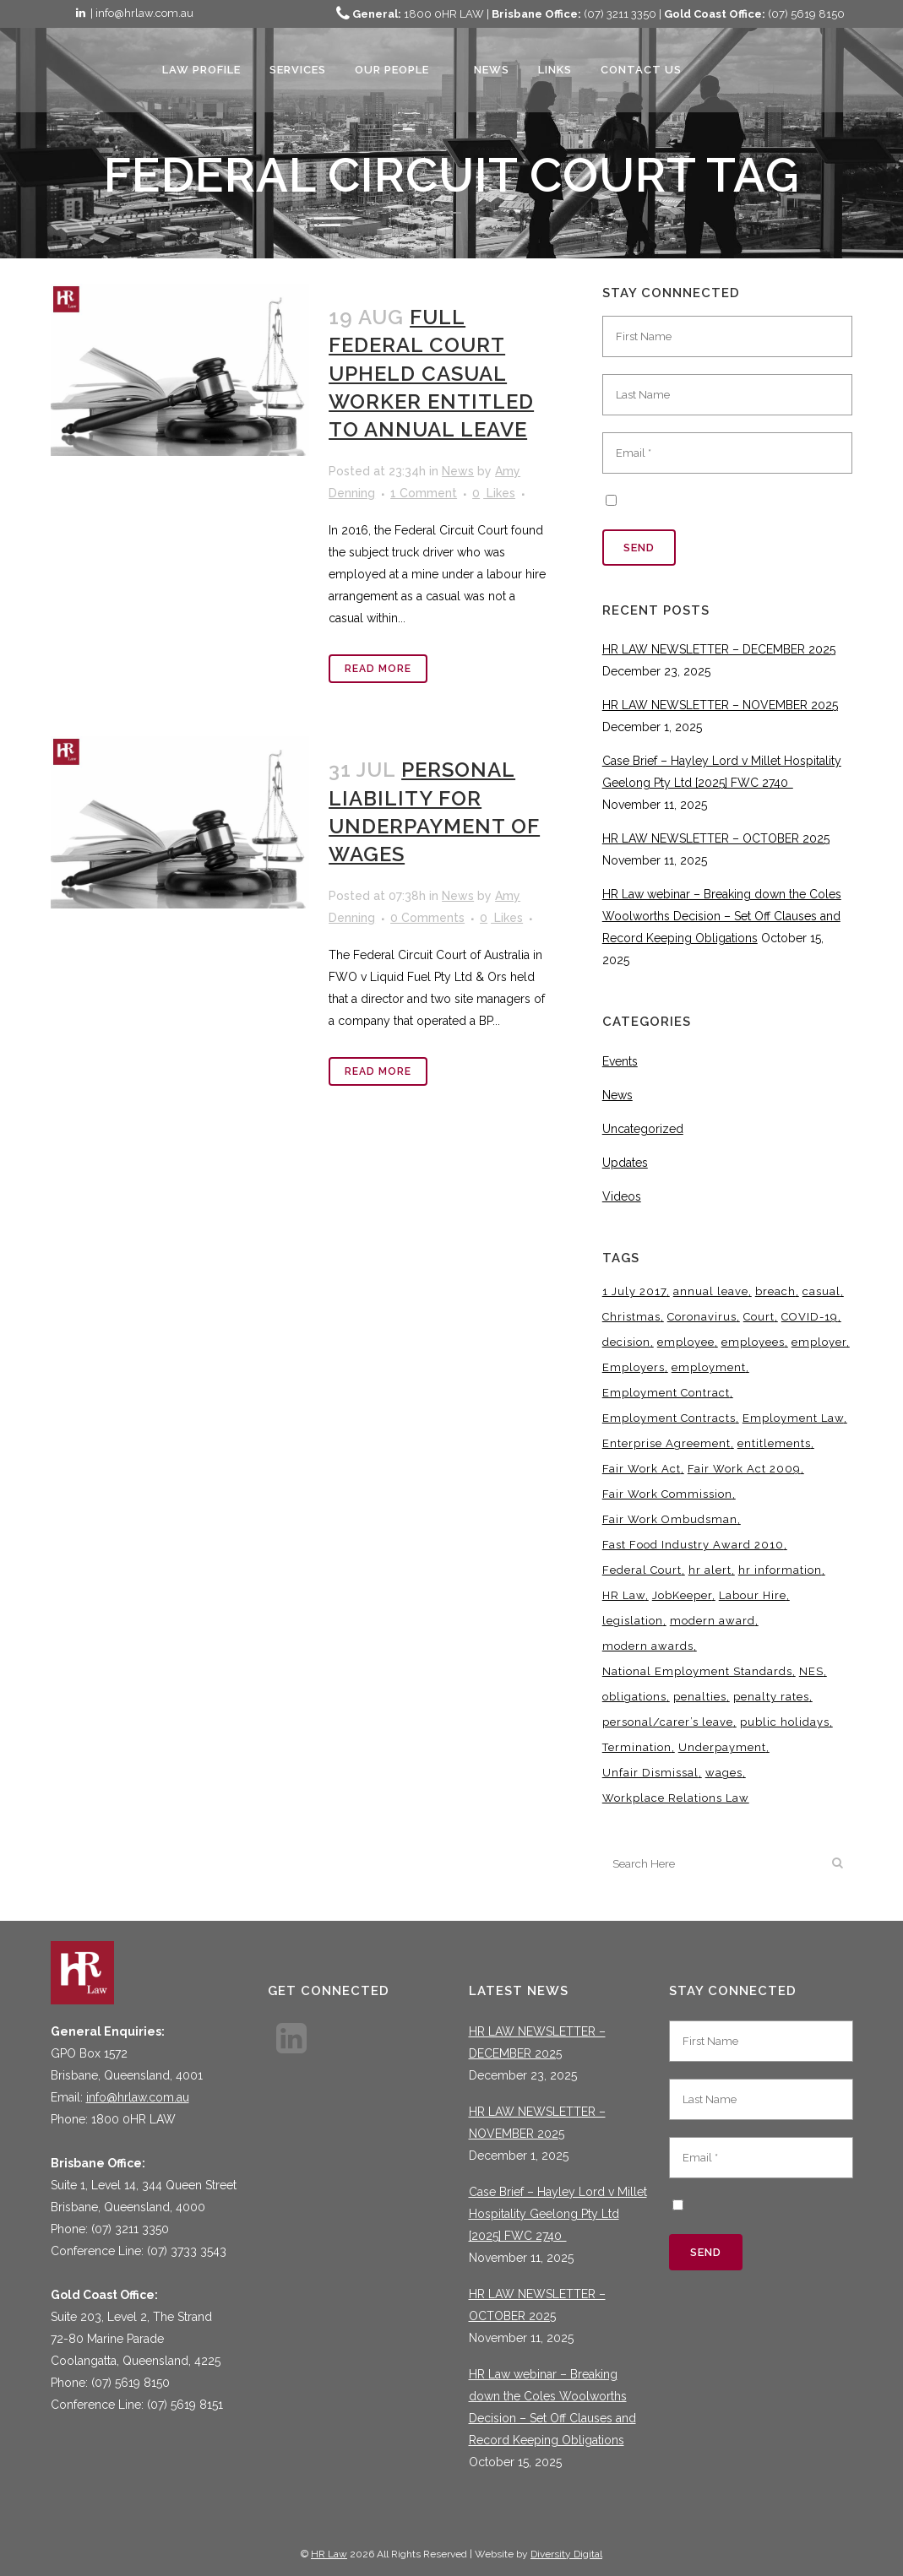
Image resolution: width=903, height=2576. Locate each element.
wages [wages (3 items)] (724, 1772)
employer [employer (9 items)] (818, 1342)
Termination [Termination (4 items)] (637, 1747)
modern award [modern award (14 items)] (712, 1620)
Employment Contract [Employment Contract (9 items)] (666, 1392)
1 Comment (423, 493)
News (458, 471)
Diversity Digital (566, 2554)
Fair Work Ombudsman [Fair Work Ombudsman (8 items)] (669, 1519)
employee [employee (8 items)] (686, 1342)
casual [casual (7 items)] (821, 1291)
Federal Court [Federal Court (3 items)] (642, 1570)
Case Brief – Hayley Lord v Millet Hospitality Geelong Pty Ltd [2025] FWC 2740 (558, 2213)
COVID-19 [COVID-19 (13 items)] (809, 1316)
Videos (621, 1196)
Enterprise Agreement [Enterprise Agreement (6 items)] (666, 1443)
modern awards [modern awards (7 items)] (648, 1646)
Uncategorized (642, 1129)
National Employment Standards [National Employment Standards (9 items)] (697, 1671)
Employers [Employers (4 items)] (633, 1367)
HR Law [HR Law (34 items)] (623, 1595)
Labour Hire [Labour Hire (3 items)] (752, 1595)
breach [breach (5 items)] (775, 1291)
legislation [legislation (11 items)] (632, 1620)
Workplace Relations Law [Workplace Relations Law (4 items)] (675, 1798)
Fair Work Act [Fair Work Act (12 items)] (641, 1468)
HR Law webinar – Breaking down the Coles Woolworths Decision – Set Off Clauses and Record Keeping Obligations (721, 916)
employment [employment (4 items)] (709, 1367)
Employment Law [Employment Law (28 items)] (793, 1418)
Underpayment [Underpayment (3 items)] (722, 1747)
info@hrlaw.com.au (137, 2097)
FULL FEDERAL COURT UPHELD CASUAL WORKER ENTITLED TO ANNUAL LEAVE (431, 373)
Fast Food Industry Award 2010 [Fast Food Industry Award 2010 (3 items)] (693, 1544)
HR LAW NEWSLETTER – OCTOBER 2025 (716, 838)
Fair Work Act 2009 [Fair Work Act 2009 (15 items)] (744, 1468)
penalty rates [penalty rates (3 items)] (771, 1696)
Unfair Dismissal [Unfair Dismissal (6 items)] (650, 1772)
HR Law (329, 2554)
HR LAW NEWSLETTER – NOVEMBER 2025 (720, 705)
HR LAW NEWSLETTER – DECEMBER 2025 (718, 649)
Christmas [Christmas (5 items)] (631, 1316)
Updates (625, 1162)
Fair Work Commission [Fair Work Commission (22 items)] (667, 1494)
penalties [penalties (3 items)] (699, 1696)
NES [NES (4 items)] (811, 1671)
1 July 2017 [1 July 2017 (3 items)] (634, 1291)
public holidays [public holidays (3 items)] (785, 1722)
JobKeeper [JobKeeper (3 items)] (682, 1595)
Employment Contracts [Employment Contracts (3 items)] (669, 1418)
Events (620, 1061)
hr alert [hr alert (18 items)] (710, 1570)
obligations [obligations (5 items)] (634, 1696)
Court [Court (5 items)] (759, 1316)
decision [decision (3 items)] (626, 1342)
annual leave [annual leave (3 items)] (710, 1291)
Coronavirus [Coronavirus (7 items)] (702, 1316)
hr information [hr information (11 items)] (780, 1570)
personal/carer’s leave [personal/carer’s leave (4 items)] (667, 1722)
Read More (378, 669)
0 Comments (427, 918)
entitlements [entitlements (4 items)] (774, 1443)
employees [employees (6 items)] (753, 1342)
